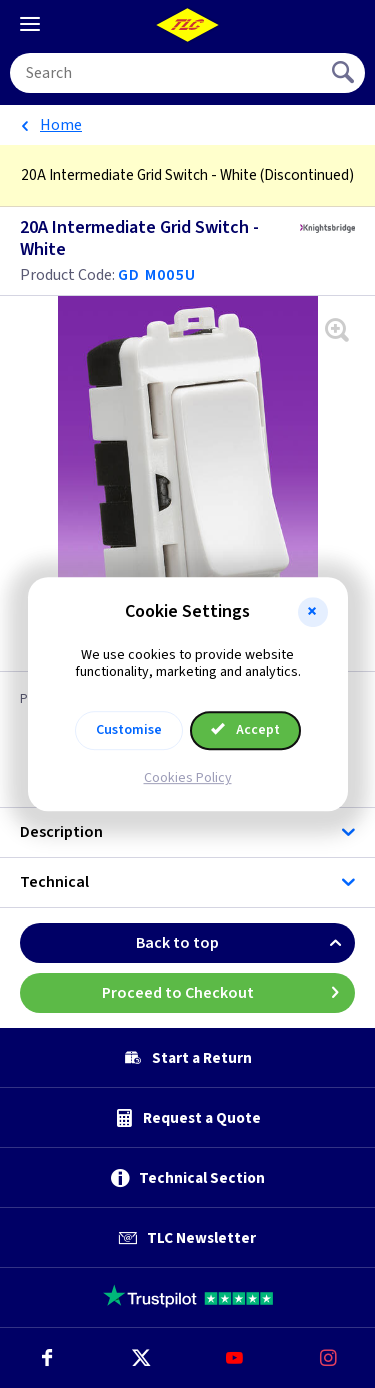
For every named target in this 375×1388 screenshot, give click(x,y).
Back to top (245, 943)
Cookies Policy (188, 778)
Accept (246, 730)
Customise (129, 730)
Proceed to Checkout (229, 993)
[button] (313, 612)
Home (61, 125)
